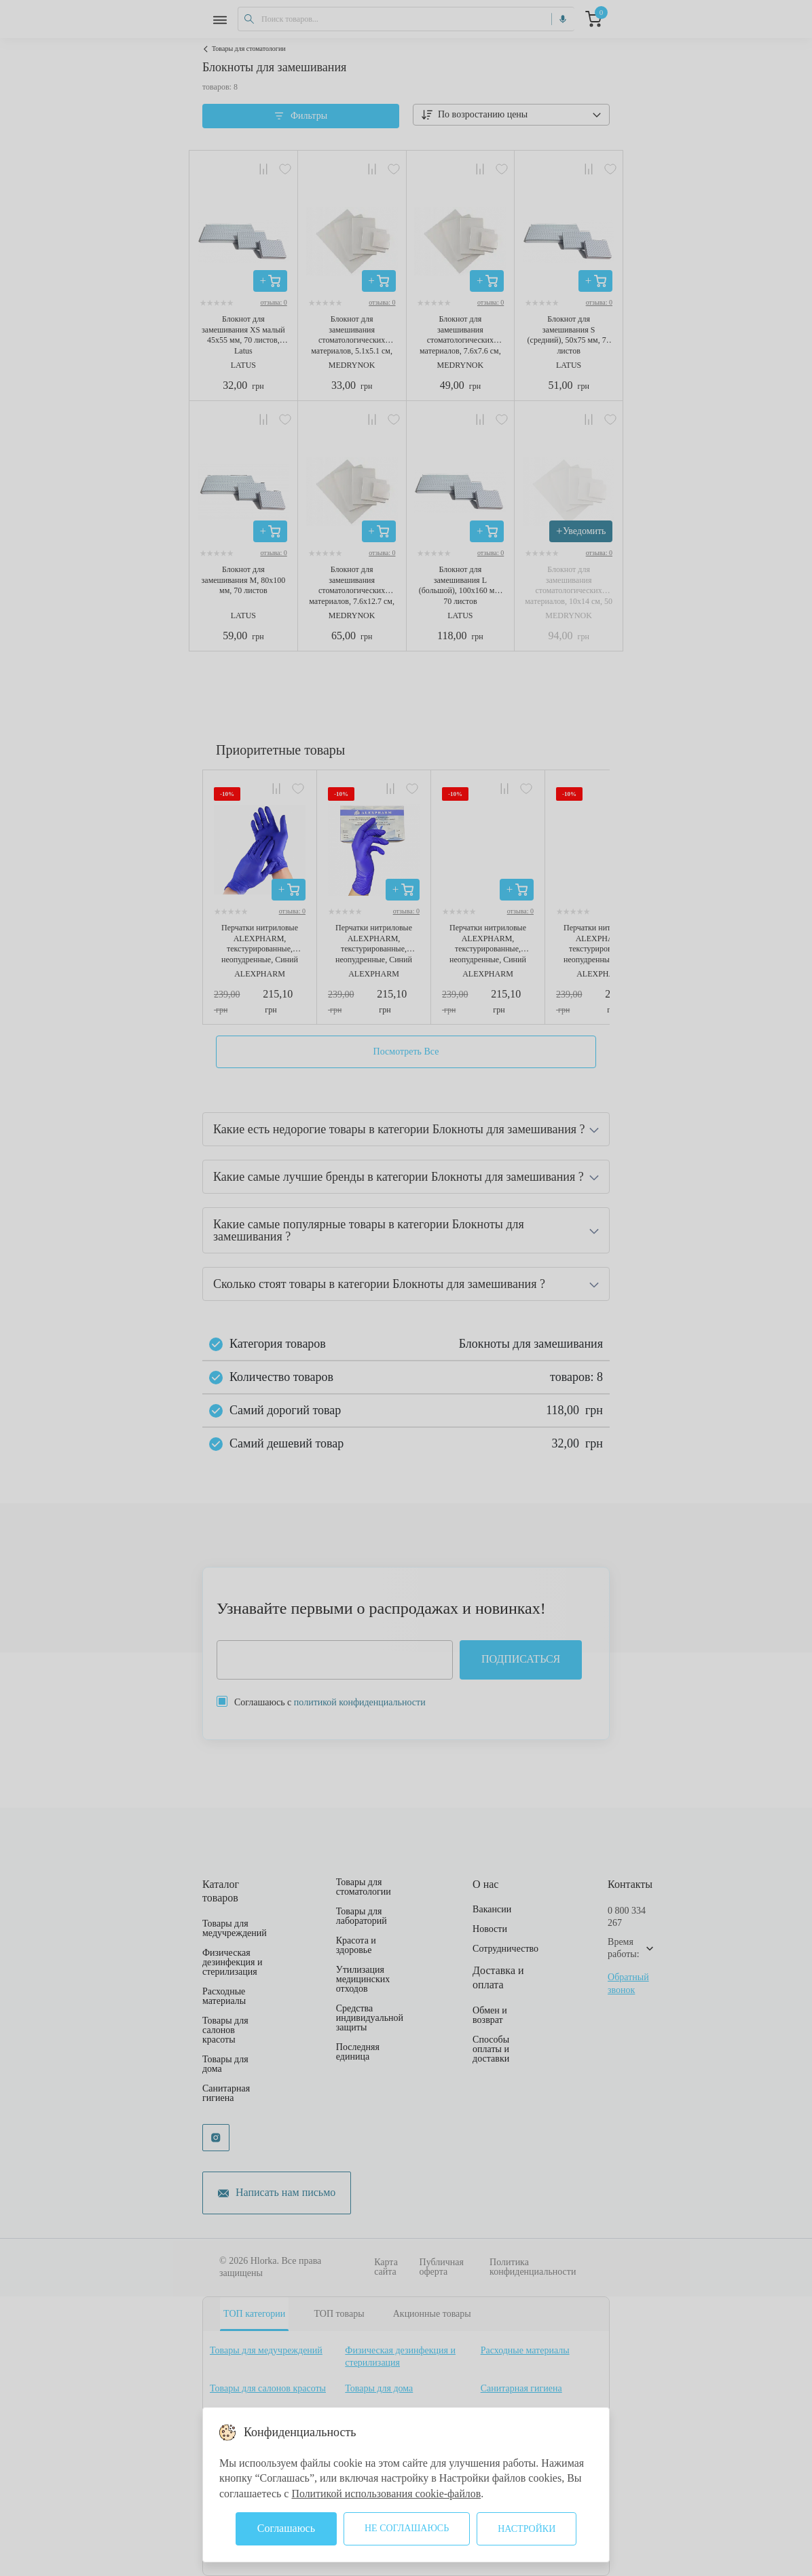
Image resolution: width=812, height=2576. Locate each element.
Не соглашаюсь (407, 2528)
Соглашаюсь (286, 2528)
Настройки (526, 2529)
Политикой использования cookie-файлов (386, 2493)
